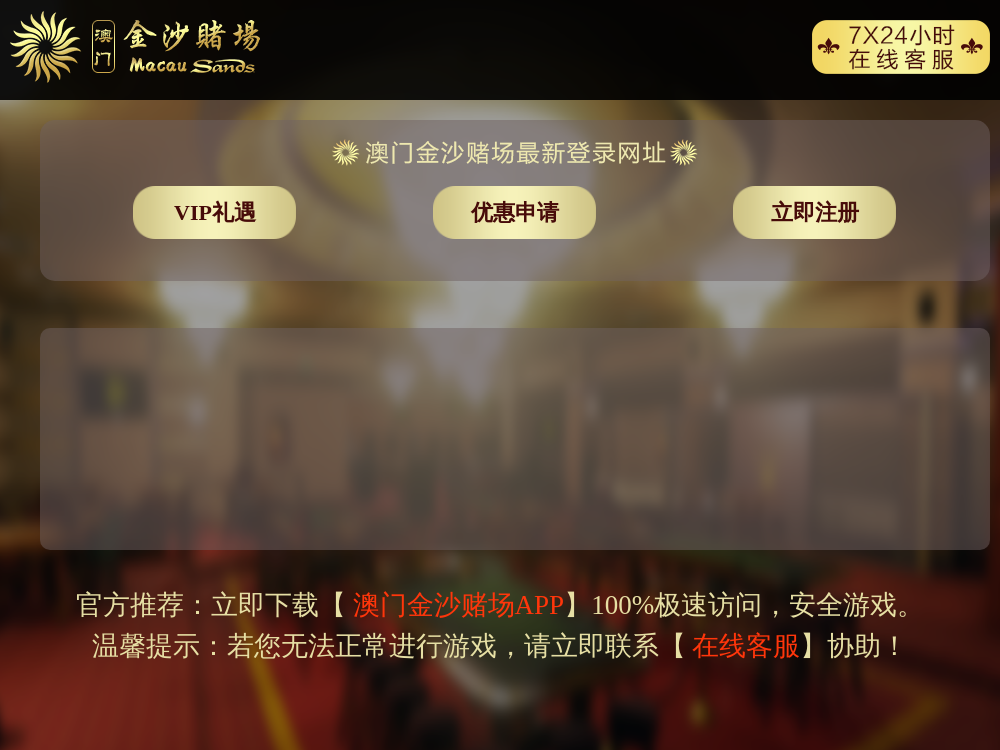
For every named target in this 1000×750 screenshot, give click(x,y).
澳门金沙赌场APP (455, 605)
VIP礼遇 (215, 212)
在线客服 (746, 646)
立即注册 (815, 212)
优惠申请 (515, 212)
